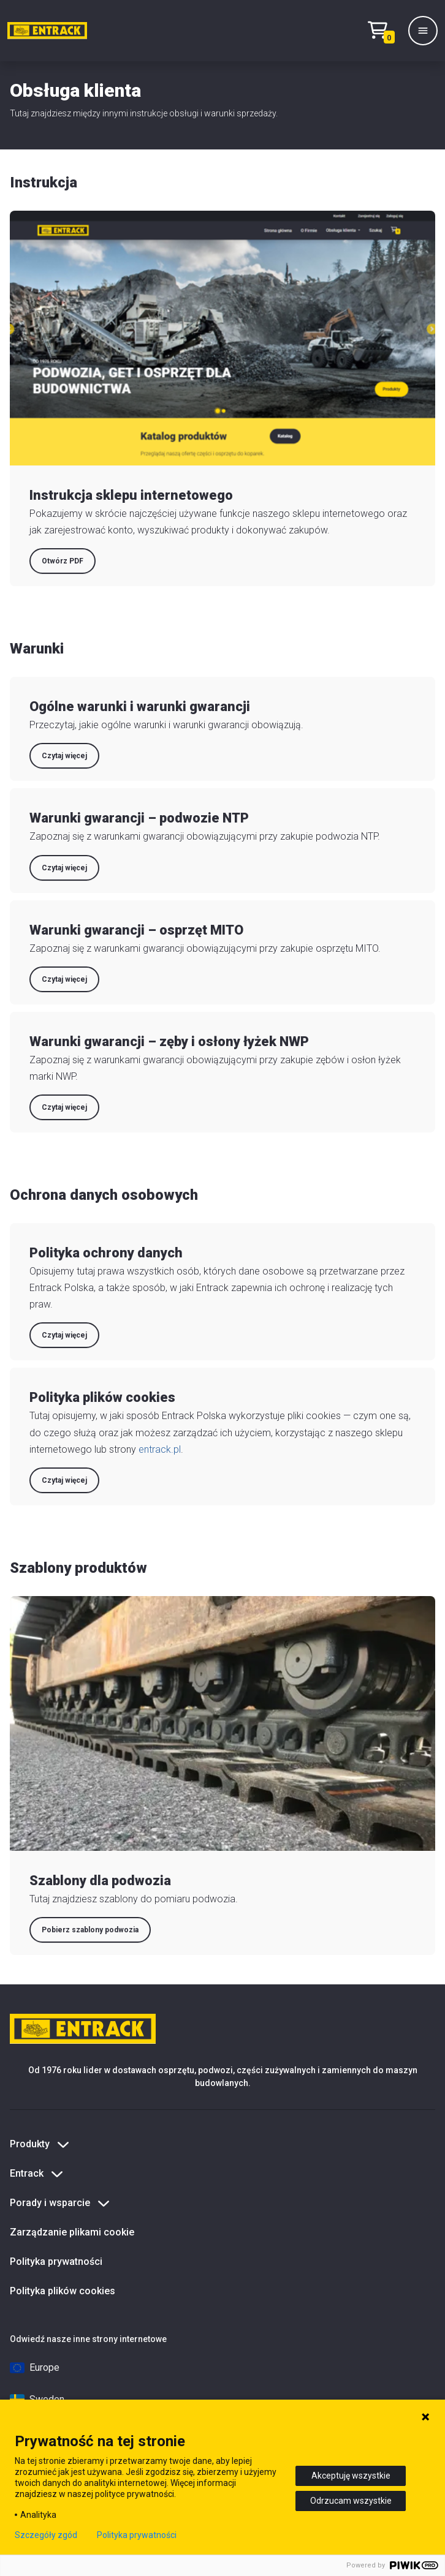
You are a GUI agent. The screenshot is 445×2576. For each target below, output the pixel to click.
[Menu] (423, 30)
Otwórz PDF (62, 561)
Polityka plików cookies (62, 2291)
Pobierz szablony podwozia (90, 1930)
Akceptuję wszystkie (350, 2475)
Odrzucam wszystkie (351, 2501)
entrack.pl (160, 1449)
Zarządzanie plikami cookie (72, 2232)
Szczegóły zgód (46, 2535)
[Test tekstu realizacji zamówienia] (384, 31)
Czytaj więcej (64, 755)
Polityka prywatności (56, 2261)
